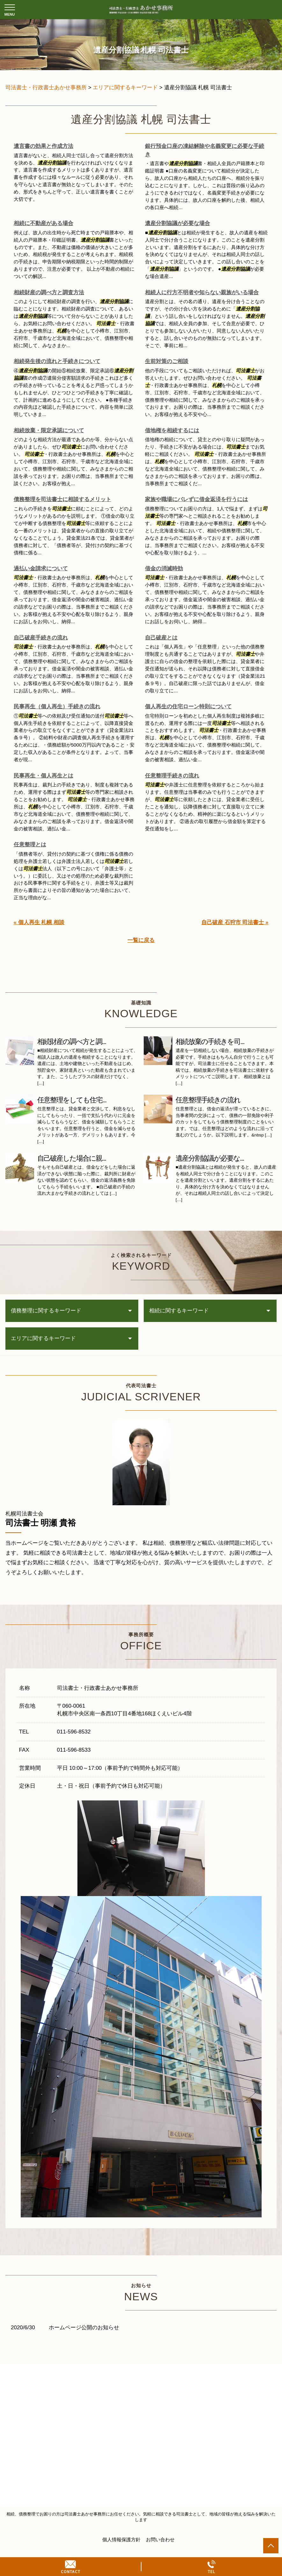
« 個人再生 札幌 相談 (39, 922)
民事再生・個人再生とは (43, 776)
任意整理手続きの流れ (172, 776)
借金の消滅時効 (164, 569)
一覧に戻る (141, 940)
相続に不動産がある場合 (43, 223)
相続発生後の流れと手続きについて (57, 361)
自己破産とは (161, 638)
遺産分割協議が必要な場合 (177, 223)
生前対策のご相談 (166, 361)
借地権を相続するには (172, 430)
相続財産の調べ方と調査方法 (49, 292)
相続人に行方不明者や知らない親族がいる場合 (202, 292)
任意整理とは (30, 845)
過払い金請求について (41, 569)
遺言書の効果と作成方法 (43, 146)
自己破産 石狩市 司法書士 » (235, 922)
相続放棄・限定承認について (49, 430)
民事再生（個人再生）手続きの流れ (57, 707)
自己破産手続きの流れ (41, 638)
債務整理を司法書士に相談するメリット (62, 499)
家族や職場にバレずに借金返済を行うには (196, 499)
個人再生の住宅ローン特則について (188, 707)
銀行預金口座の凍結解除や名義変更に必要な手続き (204, 150)
